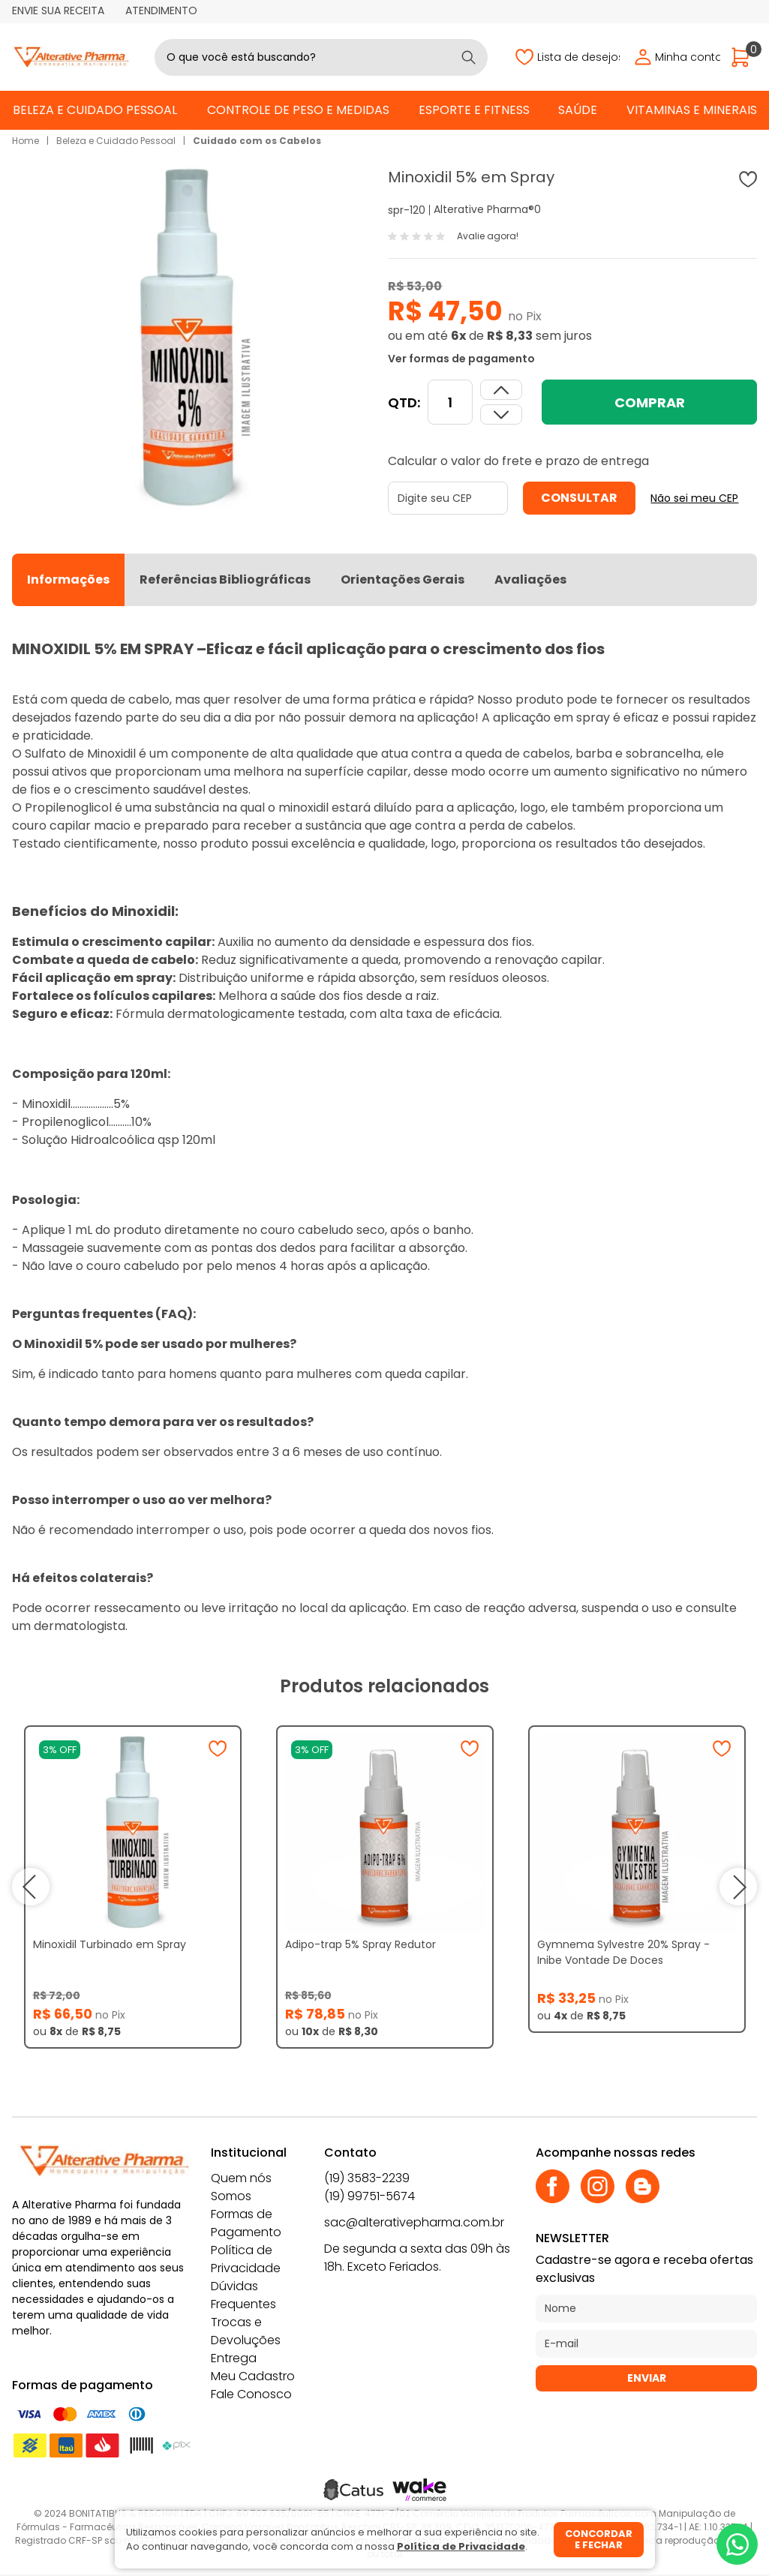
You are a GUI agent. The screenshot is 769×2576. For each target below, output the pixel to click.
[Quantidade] (450, 402)
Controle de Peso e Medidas (298, 110)
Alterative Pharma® (484, 209)
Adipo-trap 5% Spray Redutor (360, 1944)
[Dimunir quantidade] (501, 390)
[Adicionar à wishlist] (748, 179)
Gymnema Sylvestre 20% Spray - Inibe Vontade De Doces (623, 1952)
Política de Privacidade (246, 2259)
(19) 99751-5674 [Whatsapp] (369, 2196)
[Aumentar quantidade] (501, 414)
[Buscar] (468, 57)
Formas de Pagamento (246, 2223)
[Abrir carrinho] (744, 57)
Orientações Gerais (402, 579)
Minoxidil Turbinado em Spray (109, 1944)
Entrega (234, 2358)
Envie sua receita (58, 10)
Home (25, 140)
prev (31, 1886)
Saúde (577, 110)
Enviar (646, 2377)
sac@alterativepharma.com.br (414, 2222)
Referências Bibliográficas (225, 579)
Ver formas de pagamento (461, 358)
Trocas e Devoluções (246, 2331)
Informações (68, 579)
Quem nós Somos (241, 2187)
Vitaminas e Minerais (691, 110)
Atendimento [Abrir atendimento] (161, 10)
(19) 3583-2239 (367, 2178)
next (738, 1886)
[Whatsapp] (737, 2544)
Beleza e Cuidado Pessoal (95, 110)
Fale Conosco (251, 2394)
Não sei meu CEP (694, 498)
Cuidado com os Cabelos (257, 140)
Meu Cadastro (253, 2376)
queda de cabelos (517, 753)
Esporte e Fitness (474, 110)
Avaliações (530, 579)
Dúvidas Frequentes (243, 2295)
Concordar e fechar (598, 2539)
